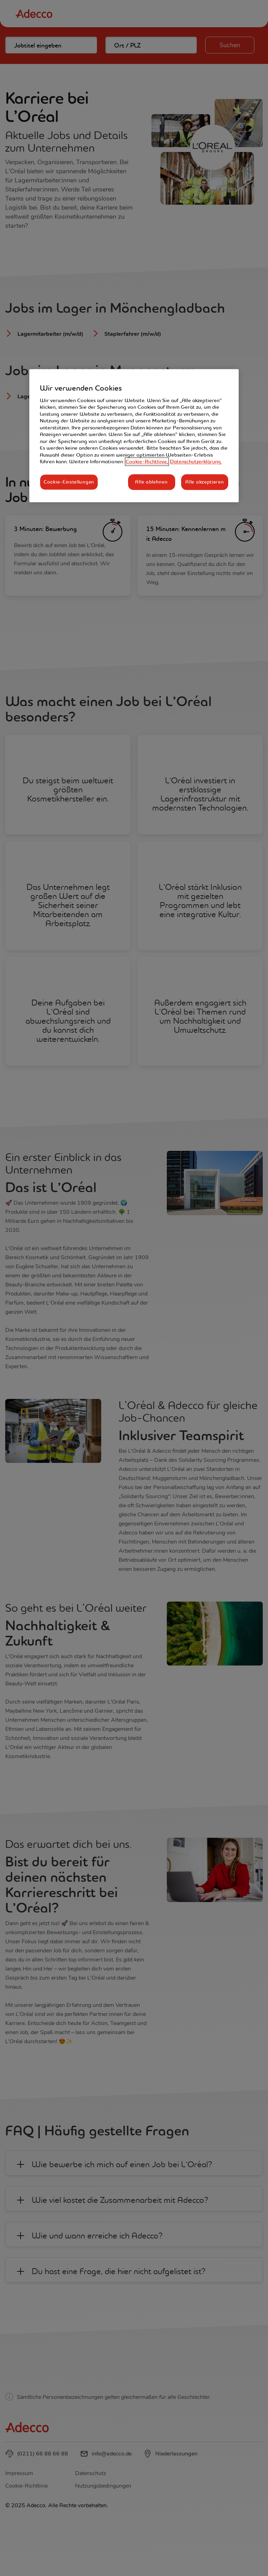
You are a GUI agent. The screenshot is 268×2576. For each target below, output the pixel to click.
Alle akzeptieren (204, 482)
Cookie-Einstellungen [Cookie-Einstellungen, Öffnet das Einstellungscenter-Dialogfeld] (69, 482)
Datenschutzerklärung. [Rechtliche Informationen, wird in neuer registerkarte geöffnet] (196, 461)
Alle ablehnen (151, 482)
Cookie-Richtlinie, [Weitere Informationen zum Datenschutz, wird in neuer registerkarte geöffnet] (147, 461)
